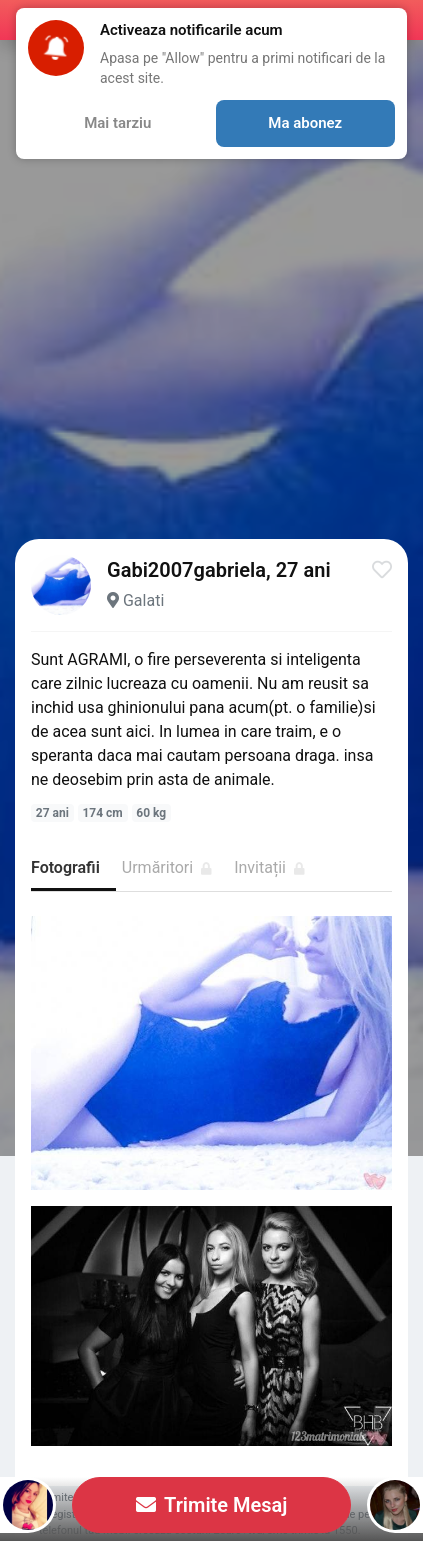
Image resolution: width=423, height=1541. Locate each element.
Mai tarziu (117, 123)
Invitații (269, 867)
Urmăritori (167, 867)
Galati (143, 600)
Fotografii (65, 867)
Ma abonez (305, 123)
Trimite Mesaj (212, 1505)
